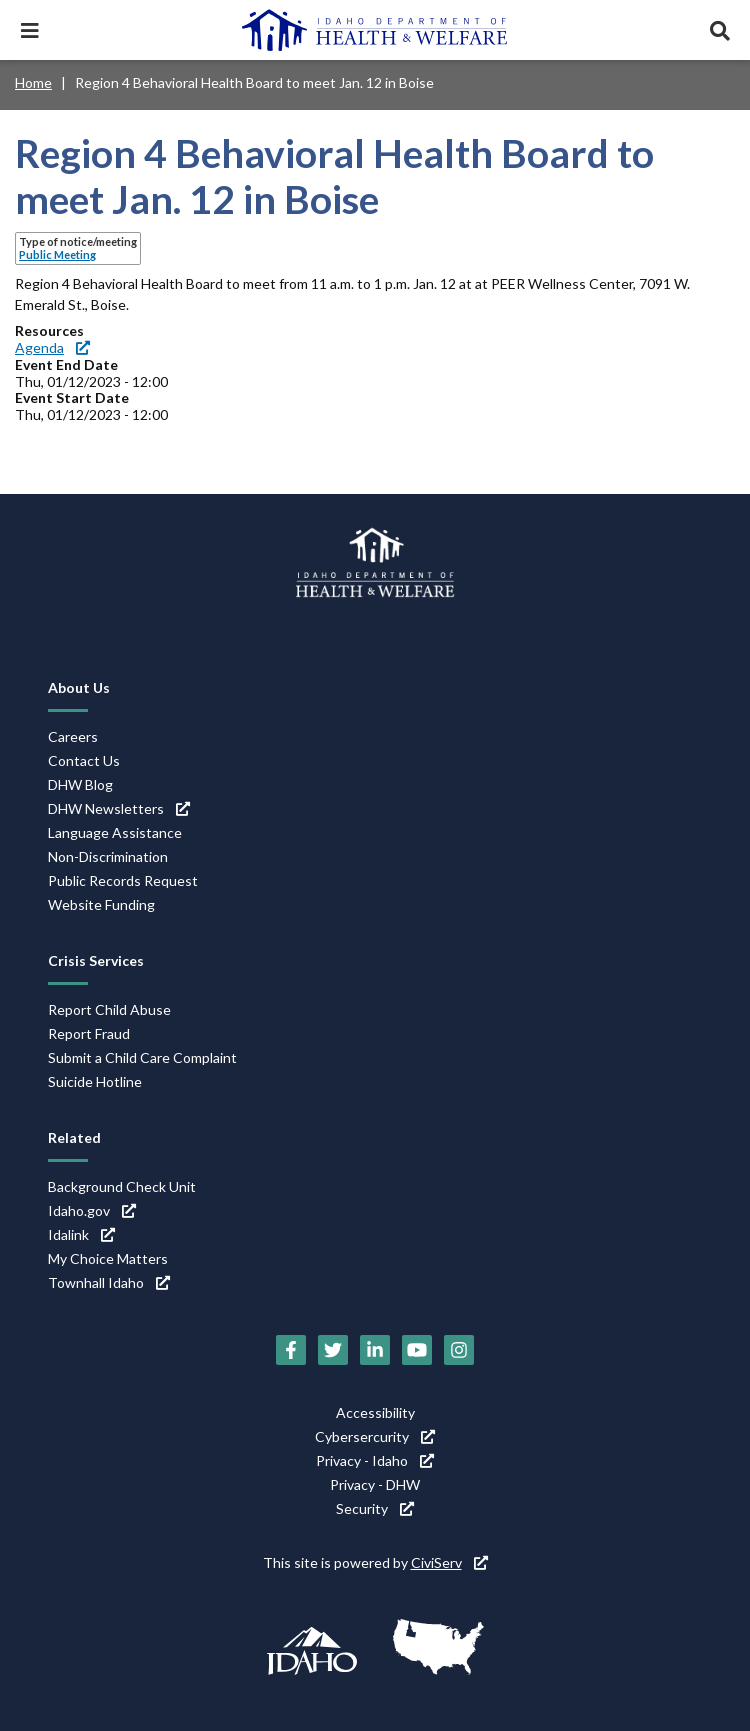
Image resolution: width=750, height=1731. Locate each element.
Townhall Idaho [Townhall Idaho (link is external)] (109, 1282)
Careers (73, 736)
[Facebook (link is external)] (291, 1350)
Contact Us (84, 760)
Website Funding (101, 904)
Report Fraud (89, 1033)
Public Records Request (123, 880)
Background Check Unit (122, 1186)
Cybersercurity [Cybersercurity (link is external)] (375, 1436)
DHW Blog (80, 784)
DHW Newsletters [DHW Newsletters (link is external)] (119, 808)
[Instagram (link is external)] (459, 1350)
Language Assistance (115, 832)
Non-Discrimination (108, 856)
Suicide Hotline (95, 1081)
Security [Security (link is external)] (375, 1508)
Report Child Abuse (109, 1009)
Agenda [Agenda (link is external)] (52, 347)
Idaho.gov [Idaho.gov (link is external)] (92, 1210)
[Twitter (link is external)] (333, 1350)
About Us (79, 687)
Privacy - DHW (375, 1484)
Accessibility (375, 1412)
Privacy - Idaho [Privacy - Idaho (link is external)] (375, 1460)
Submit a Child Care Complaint (142, 1057)
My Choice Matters (108, 1258)
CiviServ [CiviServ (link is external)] (449, 1562)
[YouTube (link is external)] (417, 1350)
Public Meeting (57, 254)
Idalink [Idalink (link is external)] (81, 1234)
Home (33, 82)
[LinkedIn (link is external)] (375, 1350)
